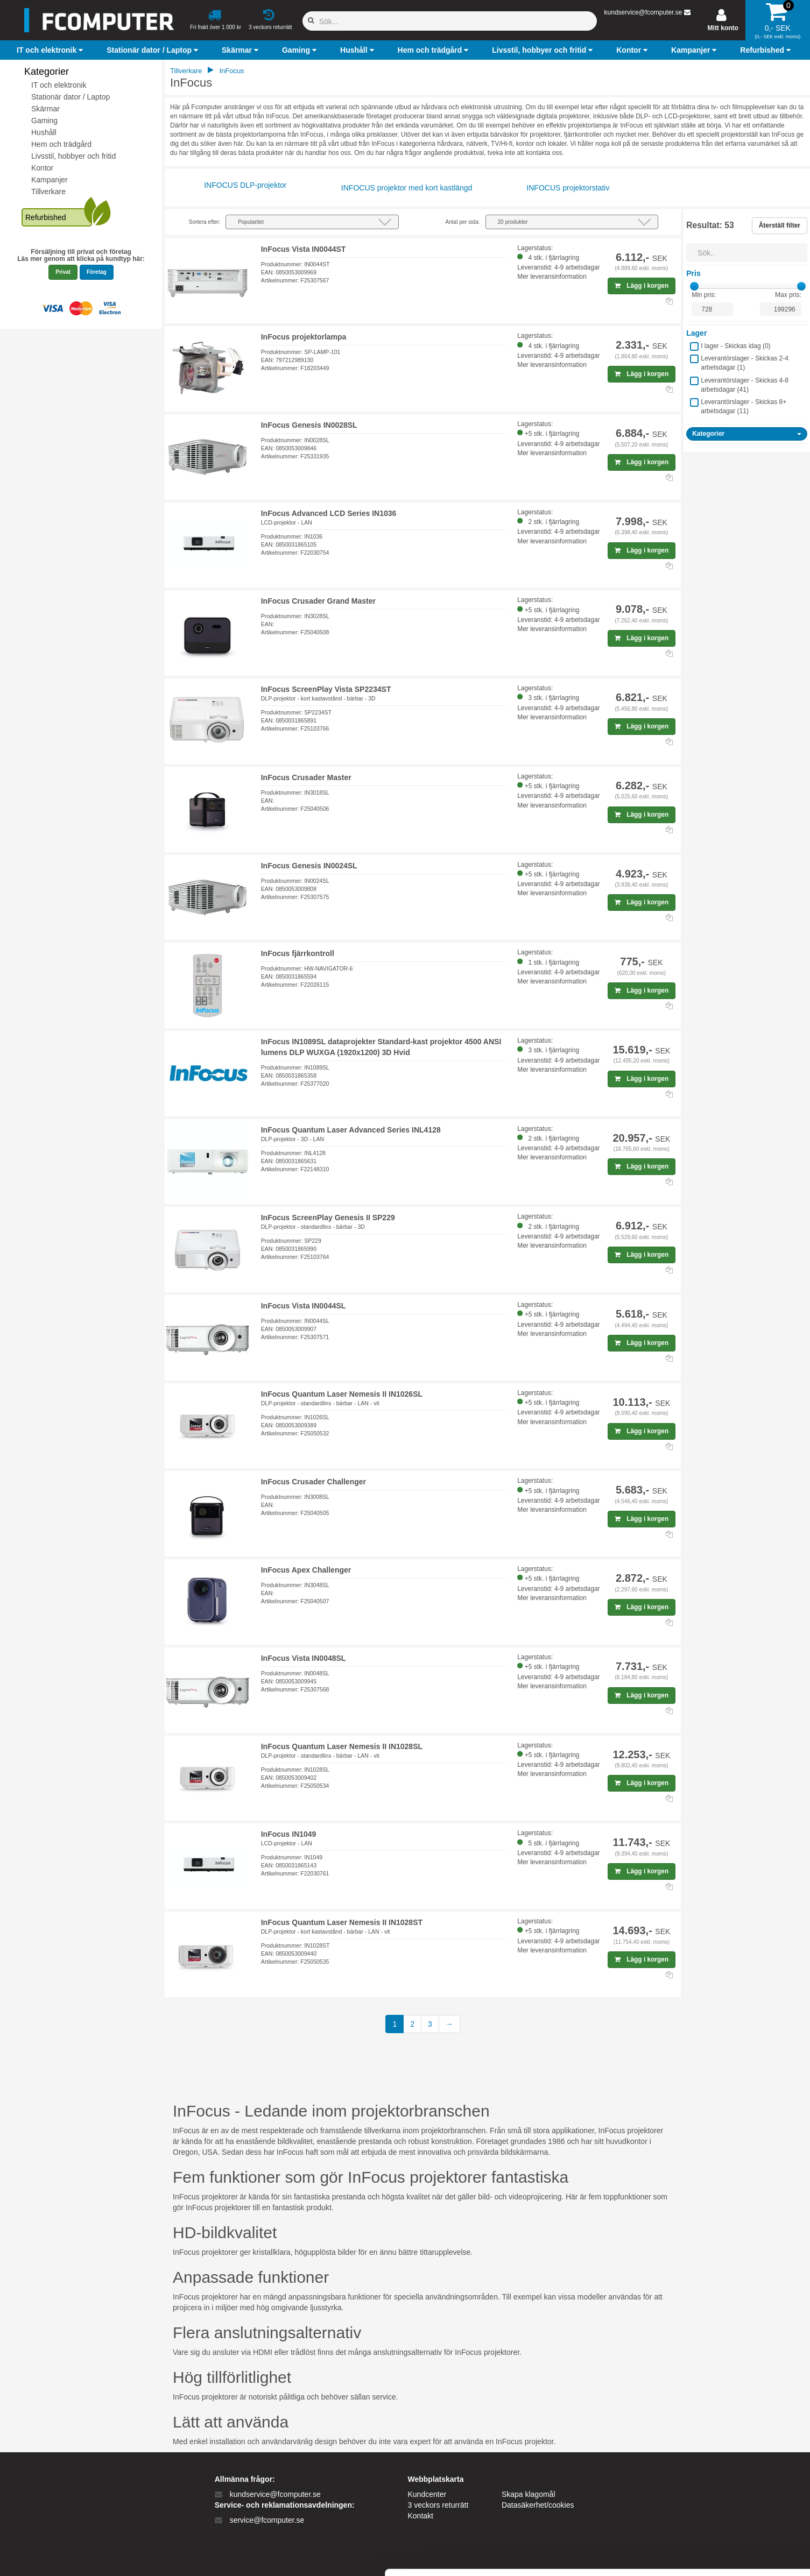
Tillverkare (48, 191)
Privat (63, 272)
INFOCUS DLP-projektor (245, 185)
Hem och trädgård (61, 144)
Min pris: (704, 295)
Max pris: (788, 295)
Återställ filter (779, 225)
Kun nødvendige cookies (720, 2497)
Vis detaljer (559, 2554)
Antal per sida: (463, 222)
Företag (97, 272)
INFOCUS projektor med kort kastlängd (407, 187)
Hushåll (44, 132)
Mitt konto (723, 28)
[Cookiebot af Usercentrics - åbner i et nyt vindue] (70, 2555)
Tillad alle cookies (720, 2461)
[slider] (694, 286)
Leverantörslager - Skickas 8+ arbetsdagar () (743, 406)
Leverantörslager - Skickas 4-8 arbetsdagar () (744, 385)
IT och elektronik (58, 85)
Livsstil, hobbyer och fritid (73, 156)
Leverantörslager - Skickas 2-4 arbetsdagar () (744, 363)
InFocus (231, 71)
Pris (693, 273)
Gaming (44, 120)
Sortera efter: (204, 222)
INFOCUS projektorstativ (567, 187)
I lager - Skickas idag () (735, 346)
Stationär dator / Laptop (70, 97)
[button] (51, 50)
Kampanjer (49, 179)
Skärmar (45, 108)
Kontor (42, 168)
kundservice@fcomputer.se (643, 12)
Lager (696, 333)
